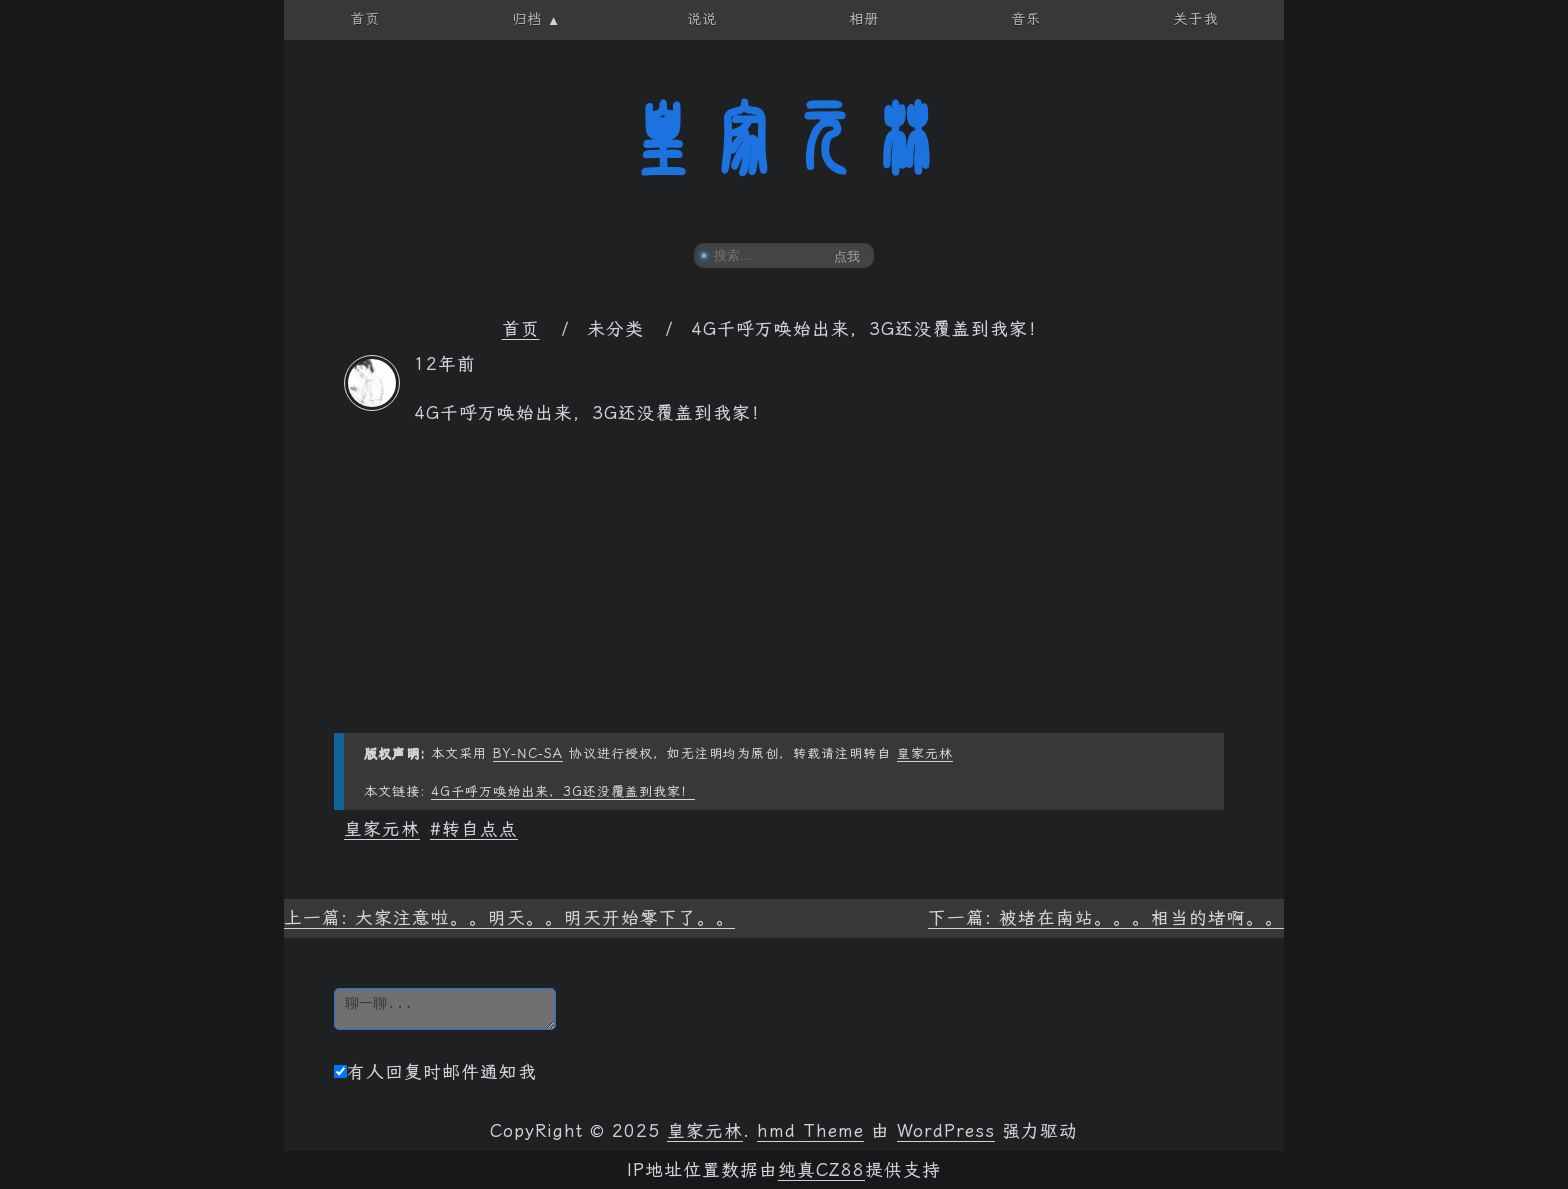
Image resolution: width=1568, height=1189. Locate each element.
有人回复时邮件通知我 (435, 1072)
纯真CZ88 (821, 1170)
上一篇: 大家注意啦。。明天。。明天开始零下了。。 (509, 918)
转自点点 (480, 829)
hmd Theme (810, 1131)
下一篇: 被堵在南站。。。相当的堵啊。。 (1106, 918)
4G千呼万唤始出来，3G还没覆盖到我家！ (563, 791)
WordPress (946, 1131)
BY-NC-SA (528, 753)
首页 (521, 329)
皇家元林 (784, 139)
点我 (847, 256)
